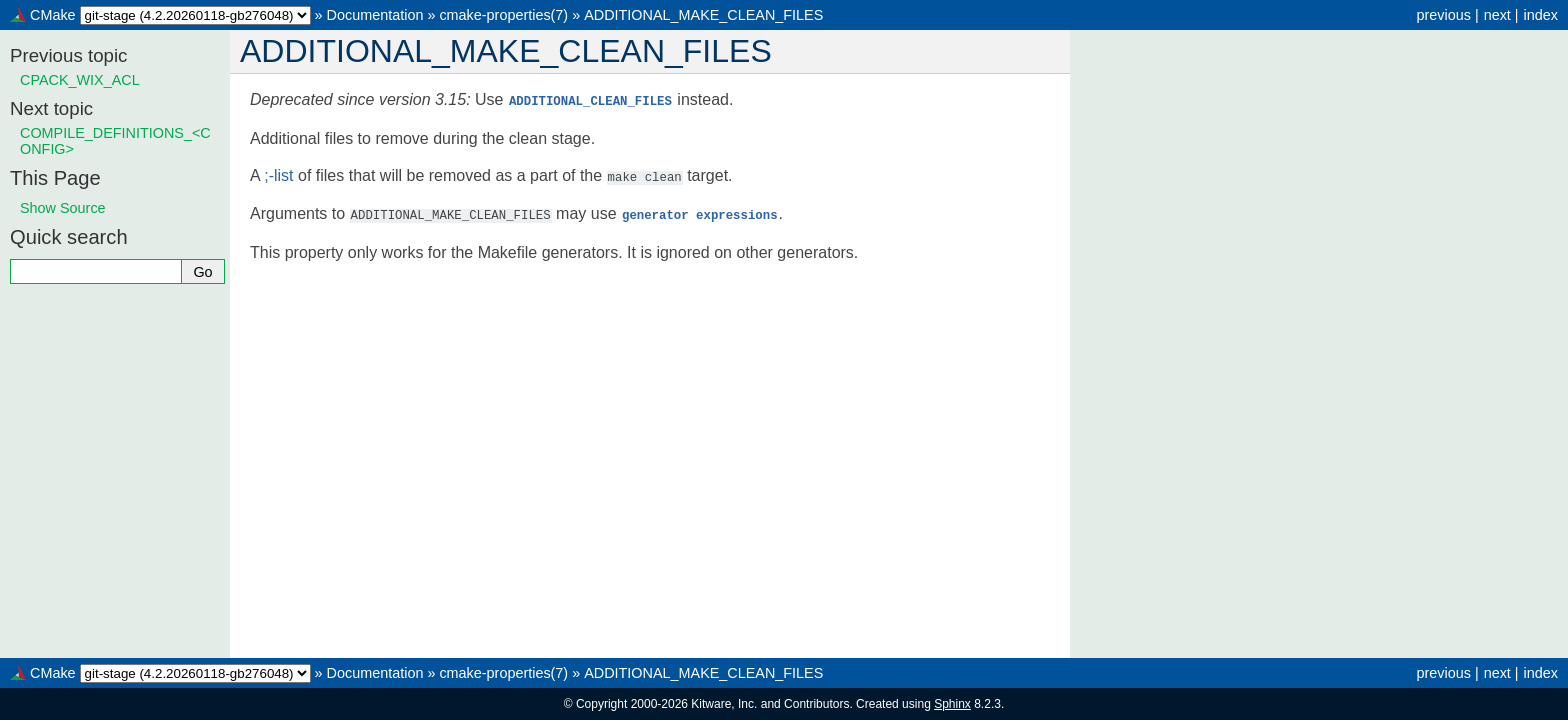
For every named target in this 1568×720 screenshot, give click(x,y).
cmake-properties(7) (503, 15)
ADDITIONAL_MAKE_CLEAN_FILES (703, 15)
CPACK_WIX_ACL (80, 80)
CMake (53, 15)
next (1497, 15)
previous (1443, 15)
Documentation (375, 15)
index (1541, 15)
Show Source (63, 208)
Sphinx (952, 704)
